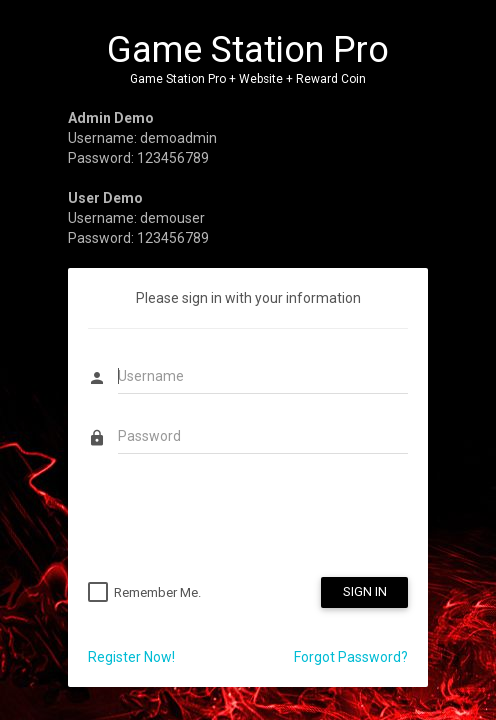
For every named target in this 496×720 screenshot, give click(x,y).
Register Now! (131, 657)
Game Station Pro (248, 50)
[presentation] (240, 518)
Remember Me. (157, 592)
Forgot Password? (351, 657)
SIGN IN (365, 591)
